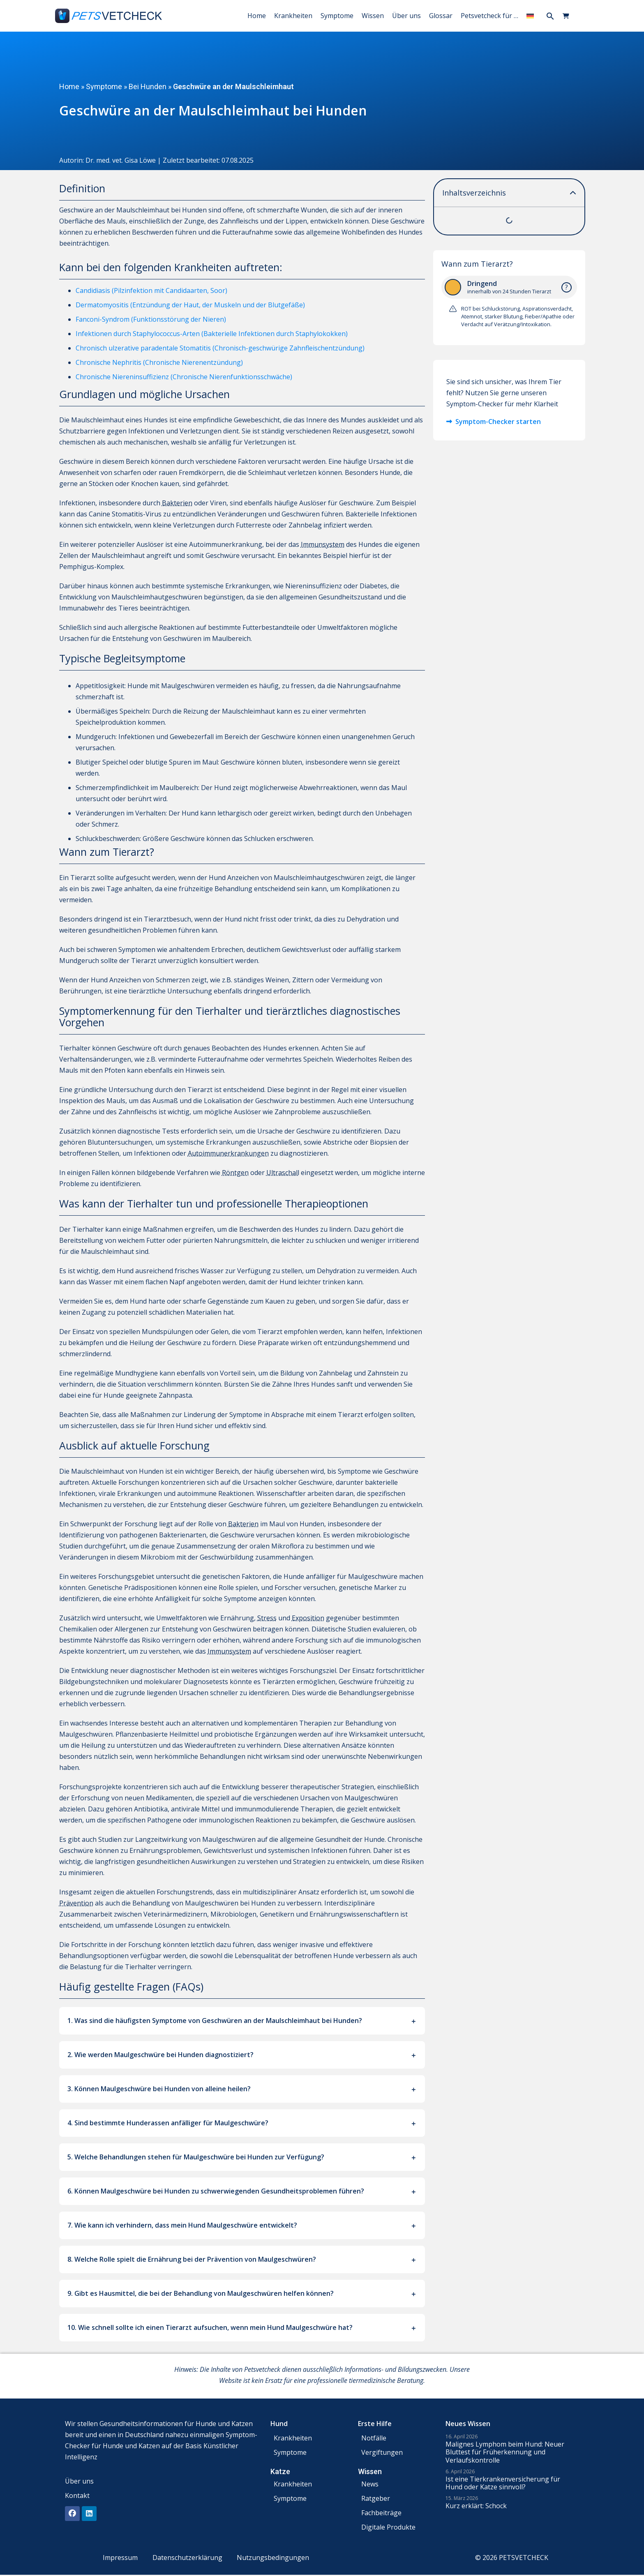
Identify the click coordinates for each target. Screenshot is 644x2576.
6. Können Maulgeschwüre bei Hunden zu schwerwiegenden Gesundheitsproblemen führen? (215, 2191)
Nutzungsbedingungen (275, 2558)
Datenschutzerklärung (187, 2558)
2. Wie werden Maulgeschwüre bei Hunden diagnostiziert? (160, 2054)
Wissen (373, 15)
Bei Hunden (147, 86)
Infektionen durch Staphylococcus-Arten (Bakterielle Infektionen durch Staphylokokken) (212, 333)
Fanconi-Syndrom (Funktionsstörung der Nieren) (151, 319)
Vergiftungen (382, 2452)
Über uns (406, 15)
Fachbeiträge (381, 2512)
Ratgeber (375, 2498)
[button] (550, 16)
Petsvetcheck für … (489, 15)
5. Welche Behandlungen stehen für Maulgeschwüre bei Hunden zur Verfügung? (195, 2156)
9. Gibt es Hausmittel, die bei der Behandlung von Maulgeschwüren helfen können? (200, 2293)
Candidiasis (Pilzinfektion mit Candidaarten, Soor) (151, 290)
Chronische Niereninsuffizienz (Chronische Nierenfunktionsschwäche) (184, 376)
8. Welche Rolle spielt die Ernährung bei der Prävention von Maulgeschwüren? (191, 2259)
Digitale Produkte (388, 2527)
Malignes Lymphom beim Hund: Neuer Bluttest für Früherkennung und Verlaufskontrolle (504, 2452)
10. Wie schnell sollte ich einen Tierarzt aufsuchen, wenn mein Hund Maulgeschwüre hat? (210, 2327)
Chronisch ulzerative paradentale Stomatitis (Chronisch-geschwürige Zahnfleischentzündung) (220, 348)
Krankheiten (293, 15)
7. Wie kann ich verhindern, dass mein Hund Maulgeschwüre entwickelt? (182, 2225)
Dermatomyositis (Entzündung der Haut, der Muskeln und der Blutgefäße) (190, 304)
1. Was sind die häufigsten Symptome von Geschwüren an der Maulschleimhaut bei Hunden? (214, 2020)
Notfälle (373, 2437)
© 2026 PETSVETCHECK (514, 2558)
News (370, 2483)
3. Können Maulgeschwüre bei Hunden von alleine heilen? (159, 2088)
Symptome (337, 15)
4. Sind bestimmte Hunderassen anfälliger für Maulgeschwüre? (167, 2122)
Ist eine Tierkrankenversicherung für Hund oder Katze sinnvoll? (502, 2483)
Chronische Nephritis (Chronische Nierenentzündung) (159, 362)
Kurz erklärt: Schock (476, 2505)
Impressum (118, 2558)
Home (256, 15)
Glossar (440, 15)
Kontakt (77, 2495)
